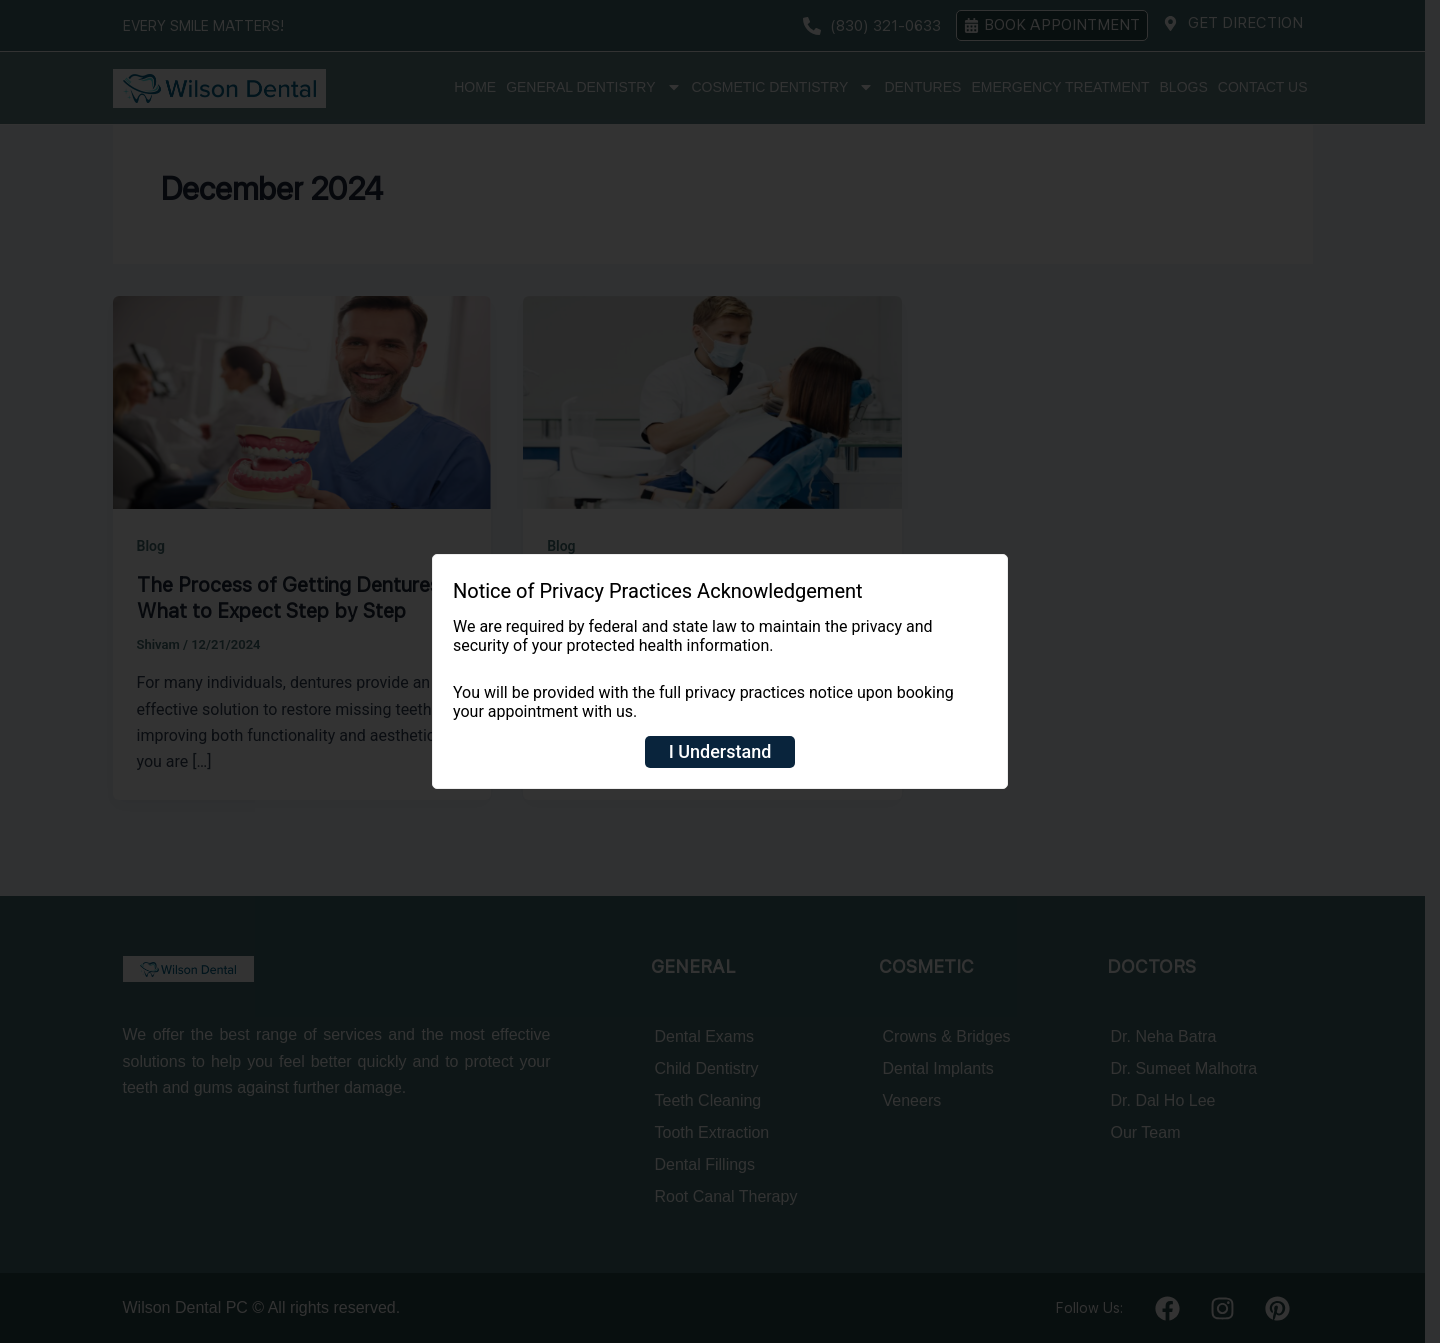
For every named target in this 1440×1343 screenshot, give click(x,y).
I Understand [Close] (720, 751)
